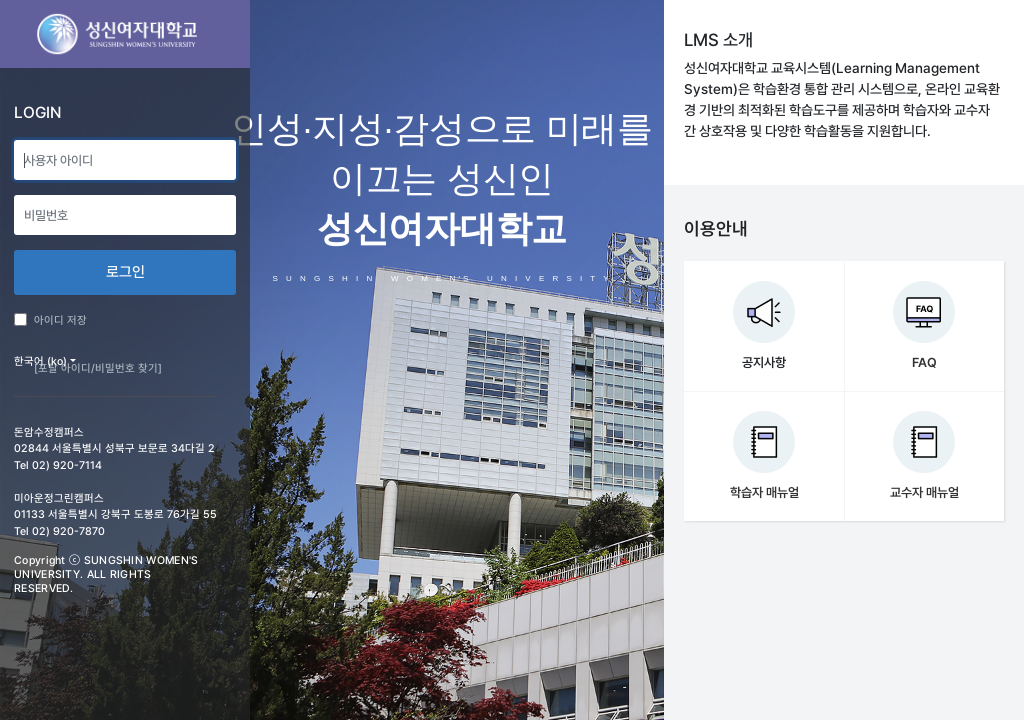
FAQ (924, 362)
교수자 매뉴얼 (924, 492)
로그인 (125, 272)
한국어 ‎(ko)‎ (40, 361)
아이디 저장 (50, 320)
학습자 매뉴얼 (764, 492)
